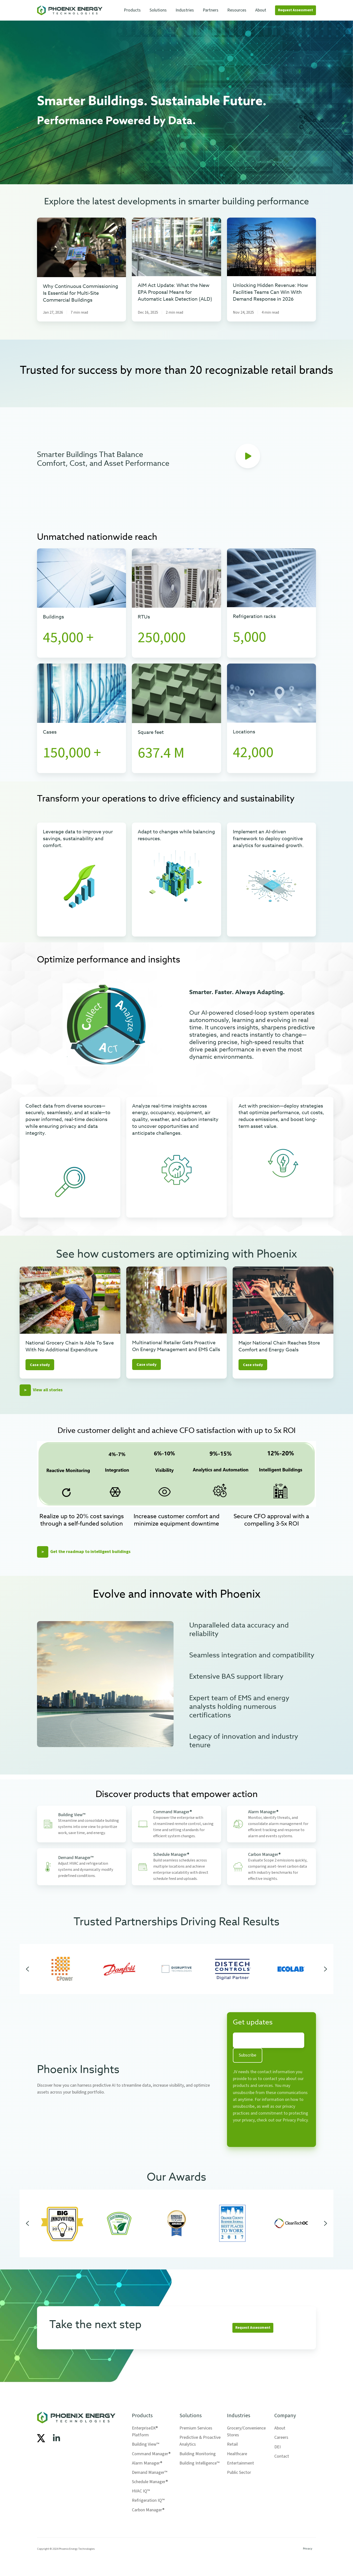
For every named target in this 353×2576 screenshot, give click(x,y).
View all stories (48, 1390)
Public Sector (239, 2472)
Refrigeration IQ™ (148, 2500)
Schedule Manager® (150, 2482)
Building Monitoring (197, 2454)
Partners (210, 10)
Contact (281, 2456)
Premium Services (195, 2428)
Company (285, 2415)
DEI (277, 2447)
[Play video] (248, 456)
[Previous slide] (27, 1969)
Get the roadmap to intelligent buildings (90, 1552)
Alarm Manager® (147, 2463)
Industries (185, 10)
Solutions (158, 10)
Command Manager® (151, 2454)
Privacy (307, 2549)
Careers (281, 2437)
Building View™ (145, 2444)
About (260, 10)
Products (132, 10)
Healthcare (237, 2454)
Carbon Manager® (148, 2510)
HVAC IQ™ (141, 2491)
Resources (236, 10)
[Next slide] (325, 1969)
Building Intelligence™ (199, 2463)
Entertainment (240, 2463)
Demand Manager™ (149, 2472)
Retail (232, 2444)
